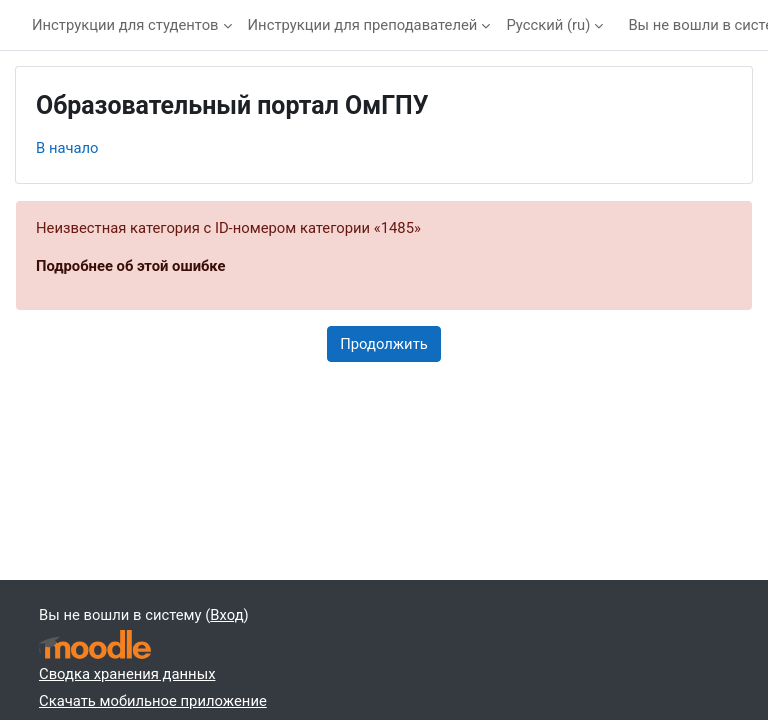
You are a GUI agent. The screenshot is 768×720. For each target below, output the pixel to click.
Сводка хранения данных (127, 674)
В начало (67, 148)
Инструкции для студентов (125, 25)
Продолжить (384, 344)
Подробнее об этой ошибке (131, 266)
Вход (226, 615)
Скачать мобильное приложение (153, 701)
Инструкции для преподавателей (363, 25)
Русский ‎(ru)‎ (548, 25)
